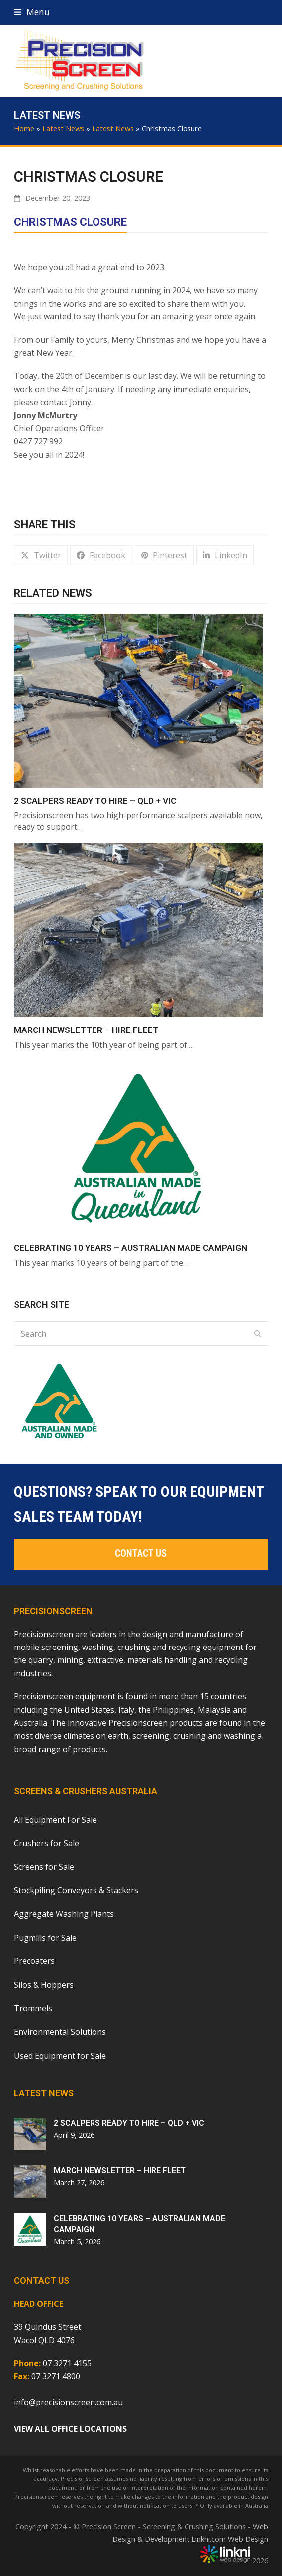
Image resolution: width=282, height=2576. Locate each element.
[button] (32, 12)
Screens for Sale (44, 1866)
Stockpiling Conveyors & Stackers (76, 1890)
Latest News (63, 128)
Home (24, 128)
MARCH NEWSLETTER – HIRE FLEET (86, 1030)
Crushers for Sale (46, 1843)
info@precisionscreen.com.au (68, 2402)
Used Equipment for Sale (60, 2055)
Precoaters (34, 1961)
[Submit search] (257, 1334)
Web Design (248, 2539)
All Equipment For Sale (55, 1819)
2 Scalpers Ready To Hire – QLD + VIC (95, 801)
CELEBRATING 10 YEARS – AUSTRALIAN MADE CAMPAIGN (130, 1248)
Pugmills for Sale (45, 1937)
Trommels (33, 2008)
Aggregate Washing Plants (64, 1913)
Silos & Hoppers (44, 1984)
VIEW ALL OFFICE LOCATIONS (70, 2428)
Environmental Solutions (60, 2031)
